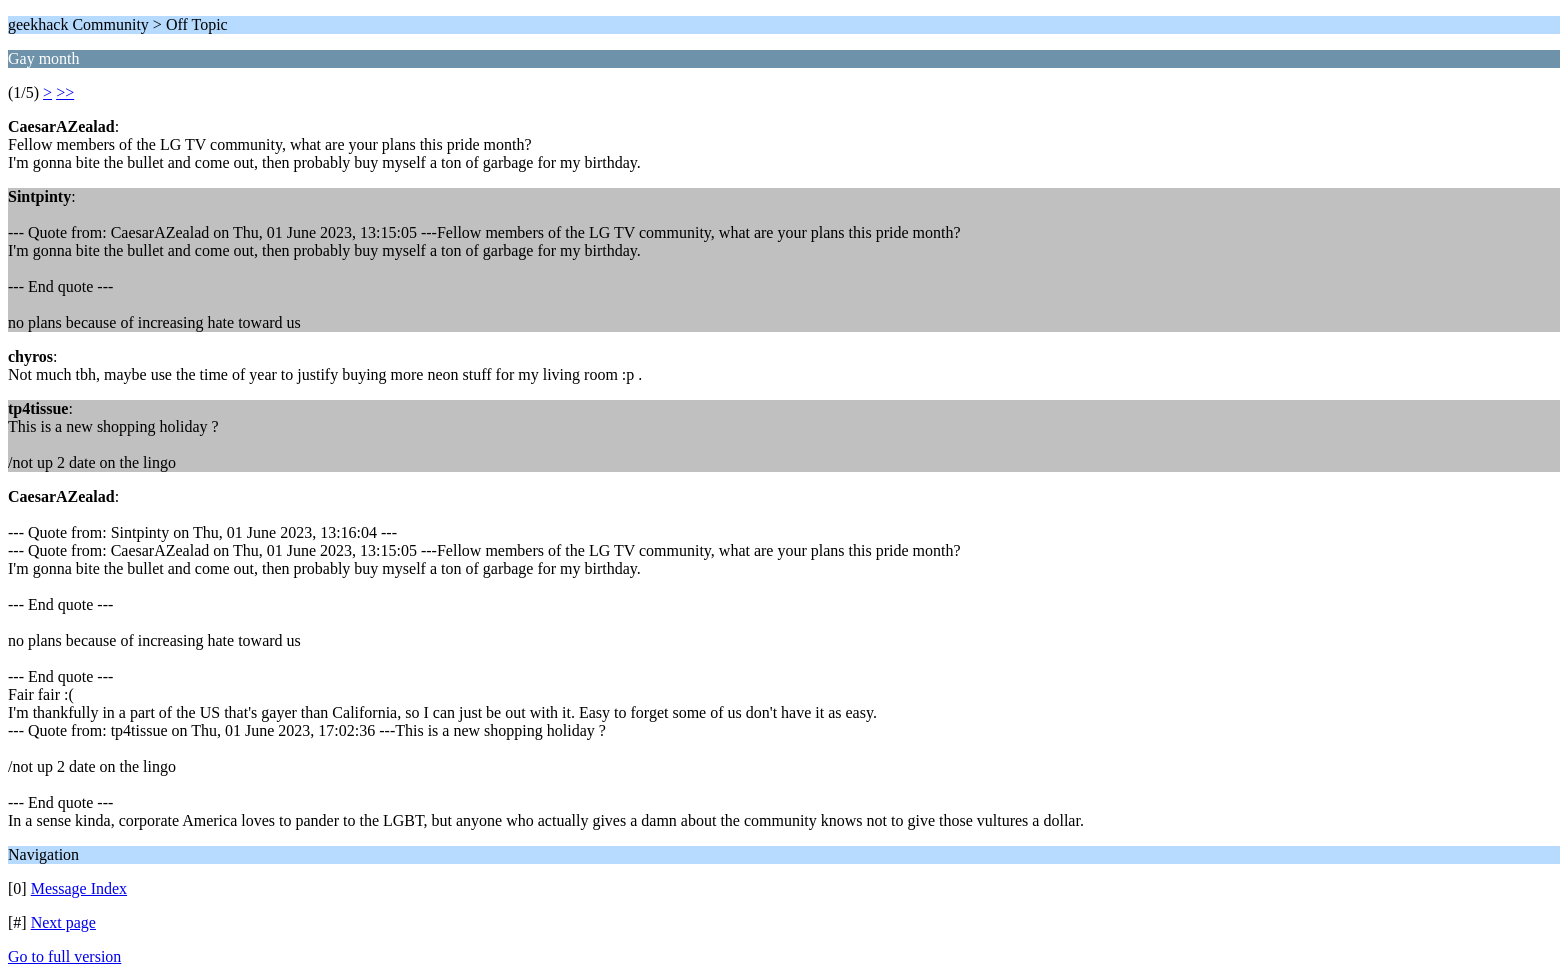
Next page (63, 922)
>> (65, 92)
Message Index (79, 888)
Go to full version (64, 956)
